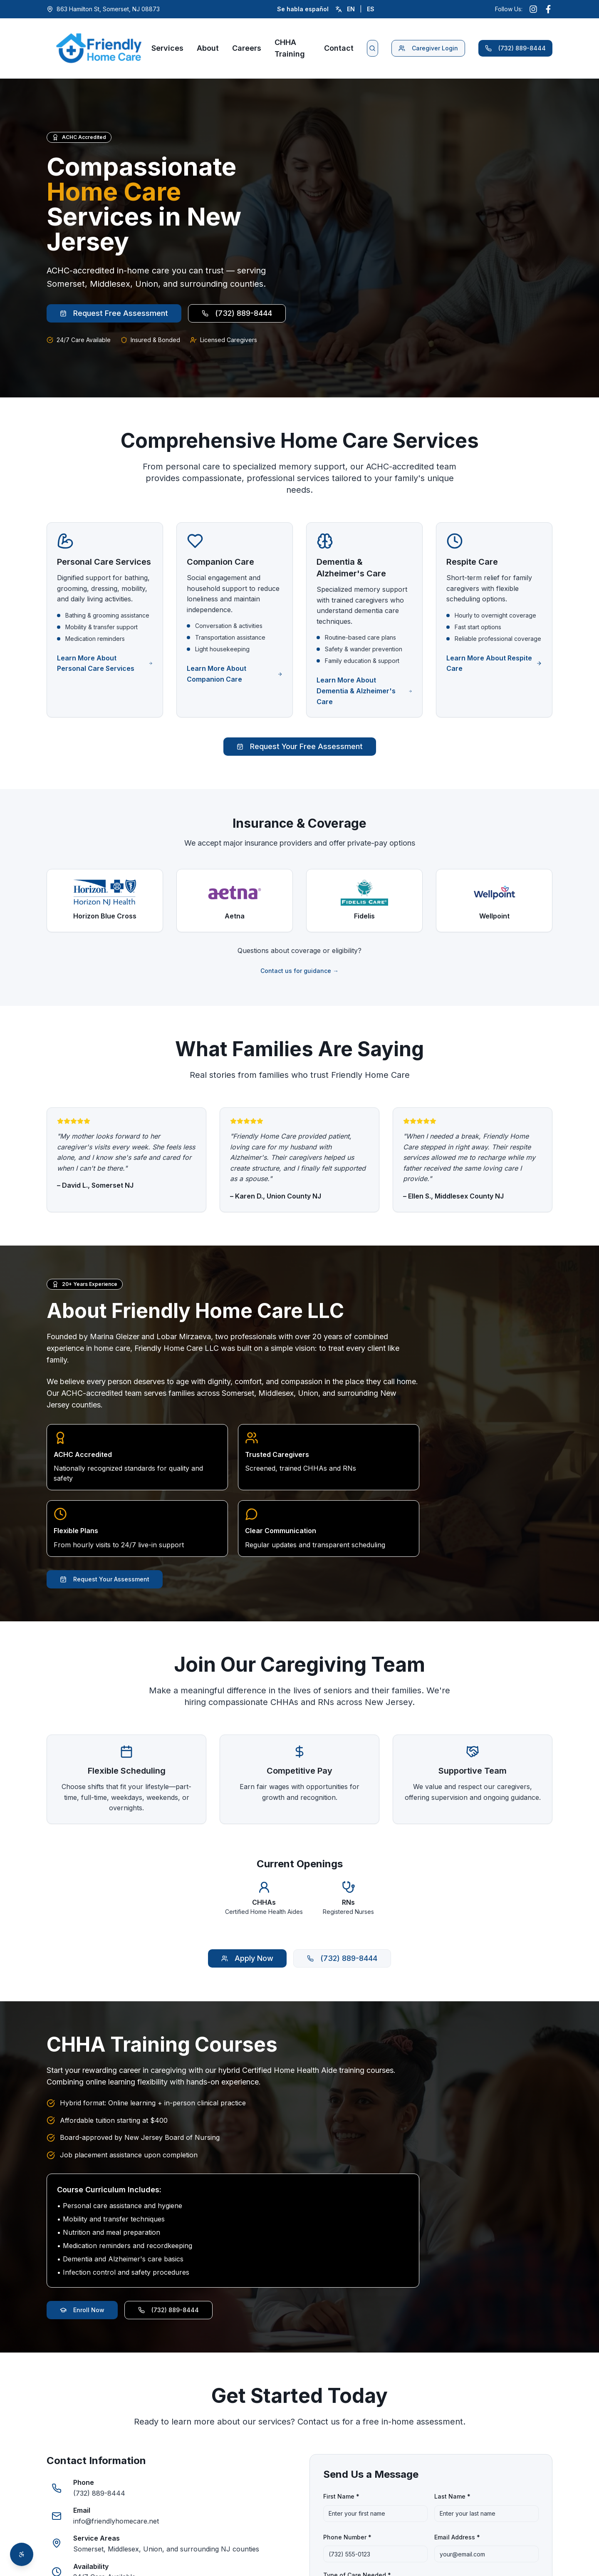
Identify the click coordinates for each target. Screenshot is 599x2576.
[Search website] (372, 48)
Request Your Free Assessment (300, 746)
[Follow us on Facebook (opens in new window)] (548, 9)
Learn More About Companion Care (234, 673)
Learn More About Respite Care (494, 663)
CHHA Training (290, 48)
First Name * (341, 2496)
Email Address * (457, 2537)
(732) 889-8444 (515, 48)
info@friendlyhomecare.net (116, 2521)
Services (167, 48)
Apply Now (247, 1958)
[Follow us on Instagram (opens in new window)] (533, 9)
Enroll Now (82, 2309)
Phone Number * (347, 2537)
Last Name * (452, 2496)
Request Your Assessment (104, 1578)
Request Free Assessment (114, 313)
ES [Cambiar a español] (370, 8)
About (208, 48)
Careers (246, 48)
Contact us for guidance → (299, 970)
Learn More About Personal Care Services (105, 663)
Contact (339, 48)
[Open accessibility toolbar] (21, 2554)
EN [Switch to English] (351, 8)
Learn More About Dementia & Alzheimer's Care (364, 690)
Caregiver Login (428, 48)
